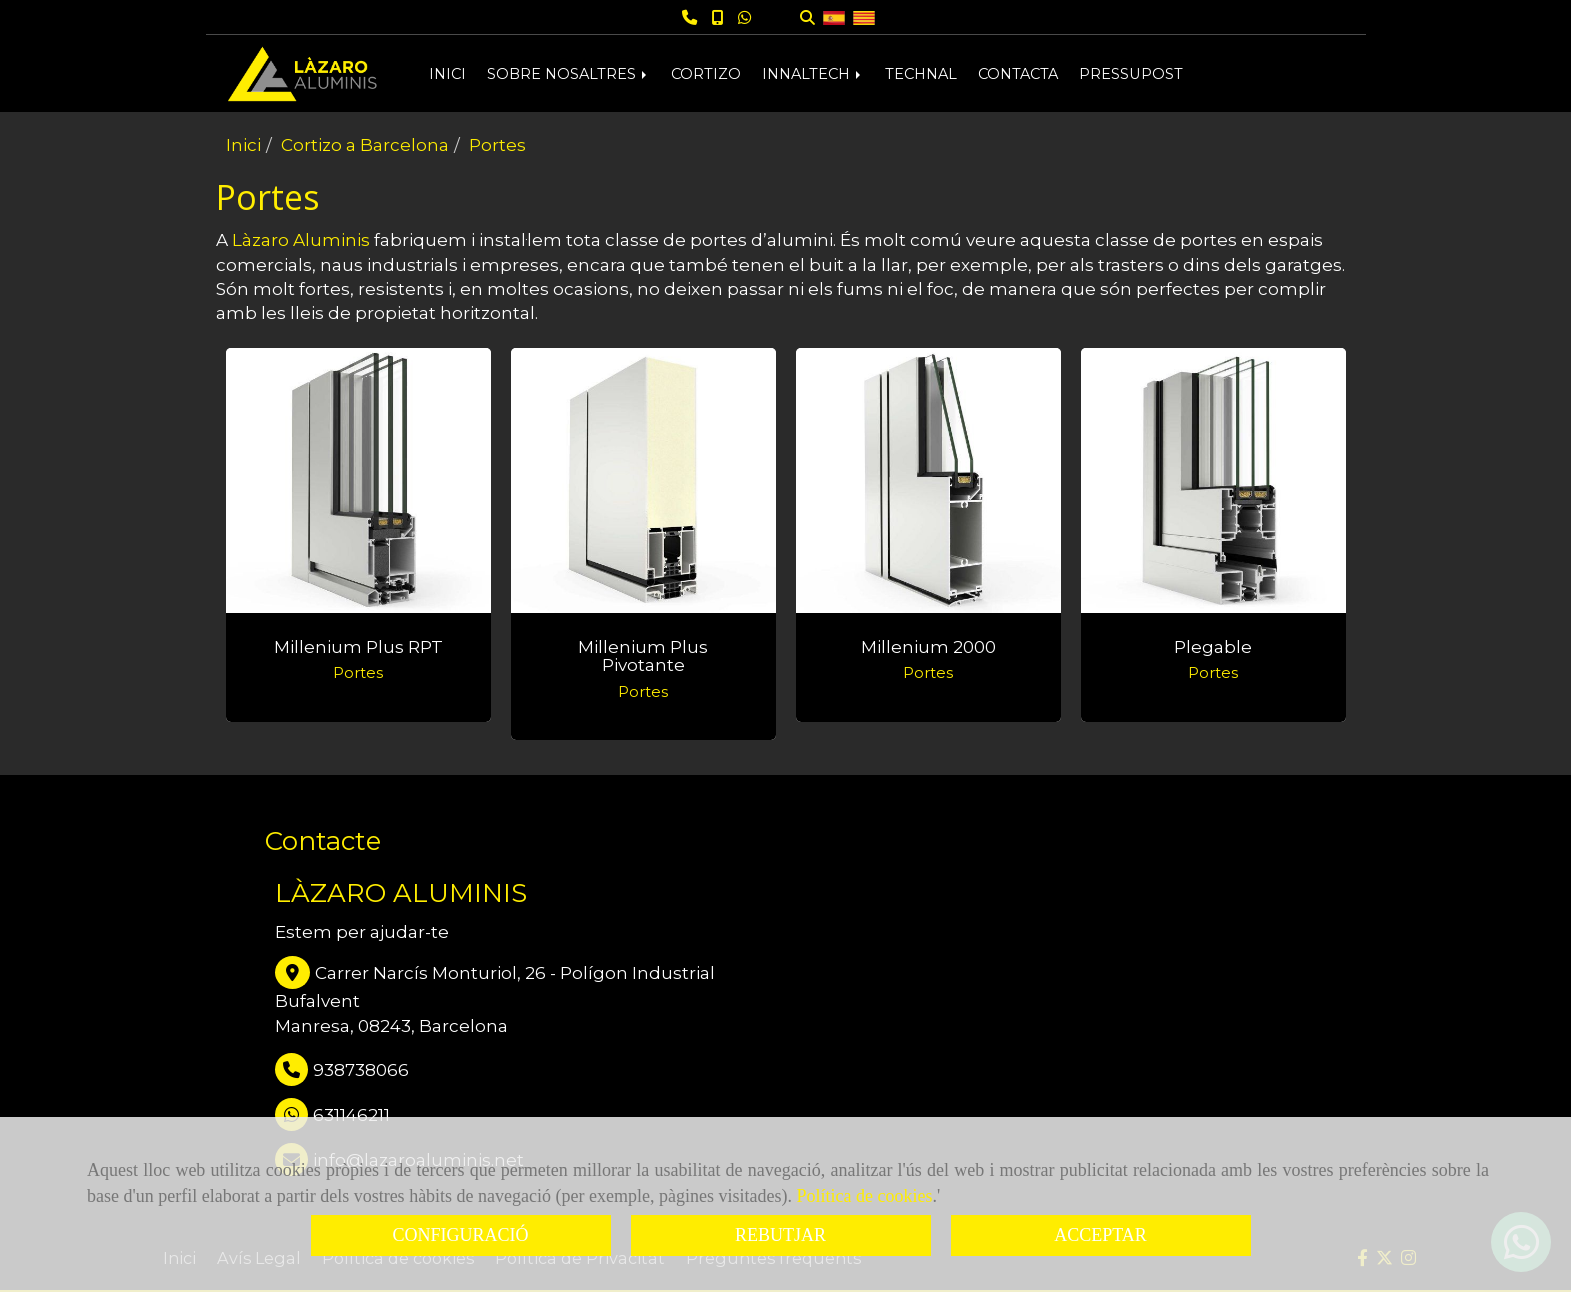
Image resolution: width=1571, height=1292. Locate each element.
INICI (447, 74)
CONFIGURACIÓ (460, 1235)
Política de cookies (865, 1196)
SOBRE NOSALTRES (568, 74)
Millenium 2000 (928, 647)
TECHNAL (921, 74)
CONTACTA (1018, 74)
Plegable (1213, 647)
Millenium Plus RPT (358, 647)
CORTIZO (706, 74)
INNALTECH (813, 74)
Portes (358, 673)
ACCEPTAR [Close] (1100, 1235)
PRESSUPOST (1131, 74)
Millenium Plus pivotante (643, 656)
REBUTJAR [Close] (780, 1235)
